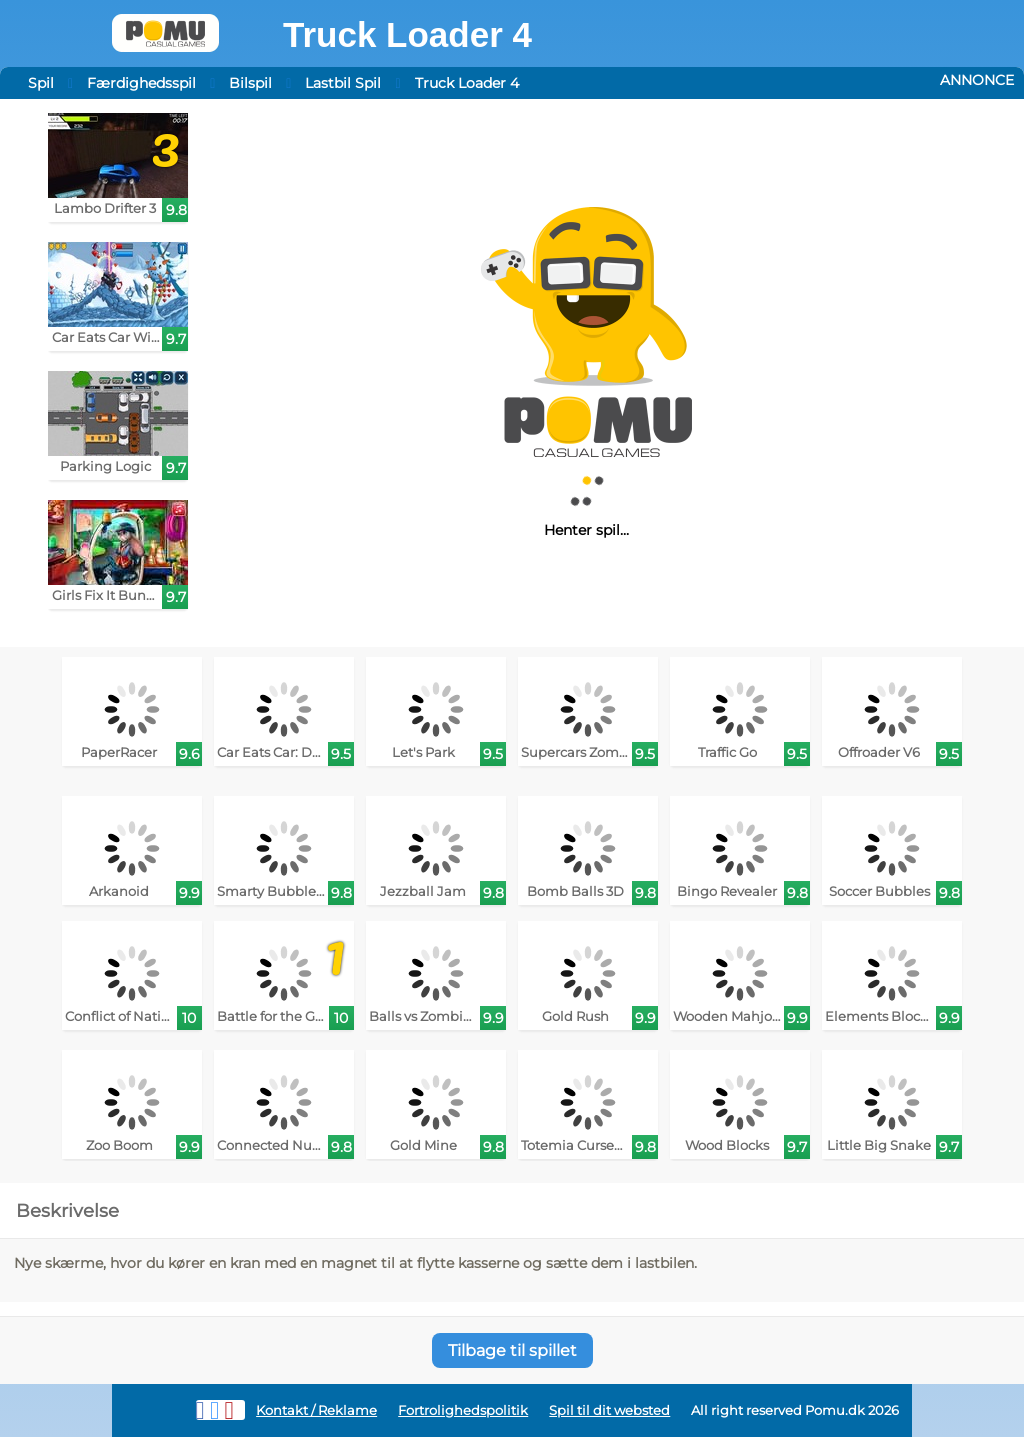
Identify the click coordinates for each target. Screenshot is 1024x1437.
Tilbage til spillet (512, 1350)
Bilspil (250, 83)
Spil (41, 83)
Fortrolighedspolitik (463, 1410)
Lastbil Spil (343, 83)
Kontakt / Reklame (316, 1410)
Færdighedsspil (141, 83)
